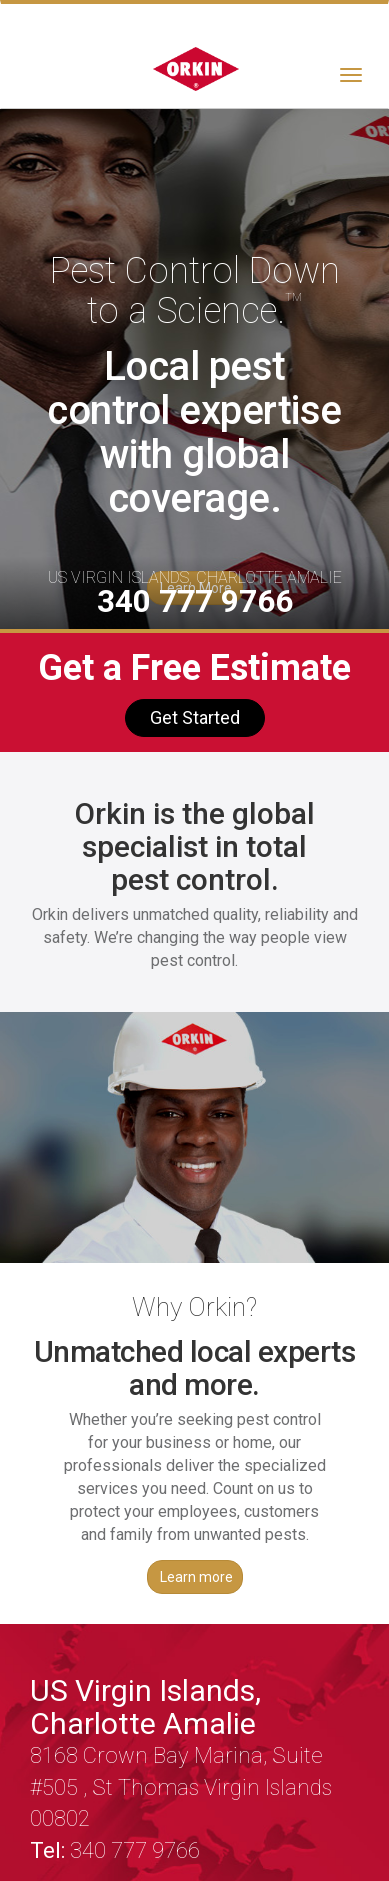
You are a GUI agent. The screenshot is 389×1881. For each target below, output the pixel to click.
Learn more (196, 1577)
